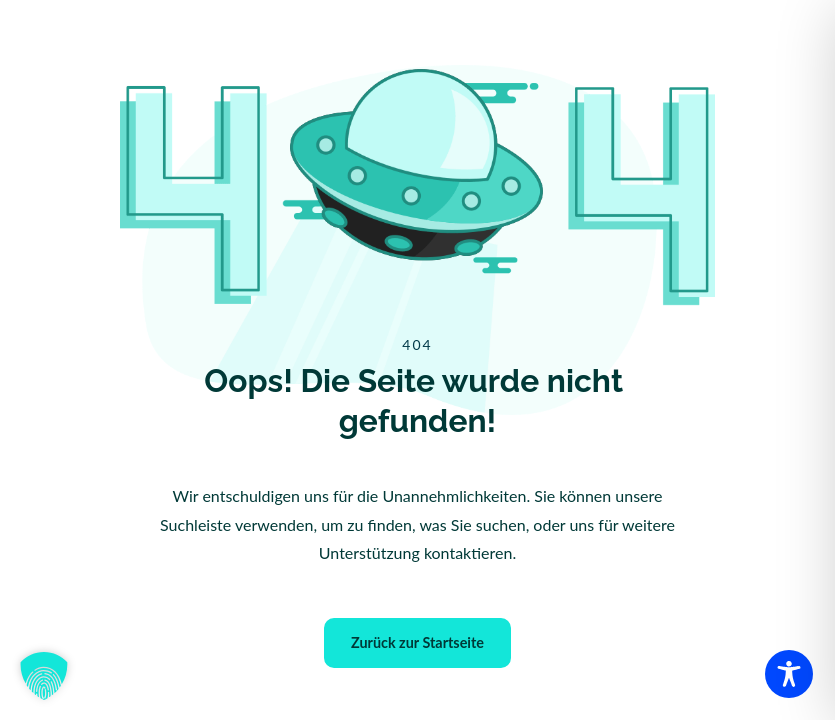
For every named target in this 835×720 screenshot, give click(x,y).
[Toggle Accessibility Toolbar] (789, 674)
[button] (44, 676)
